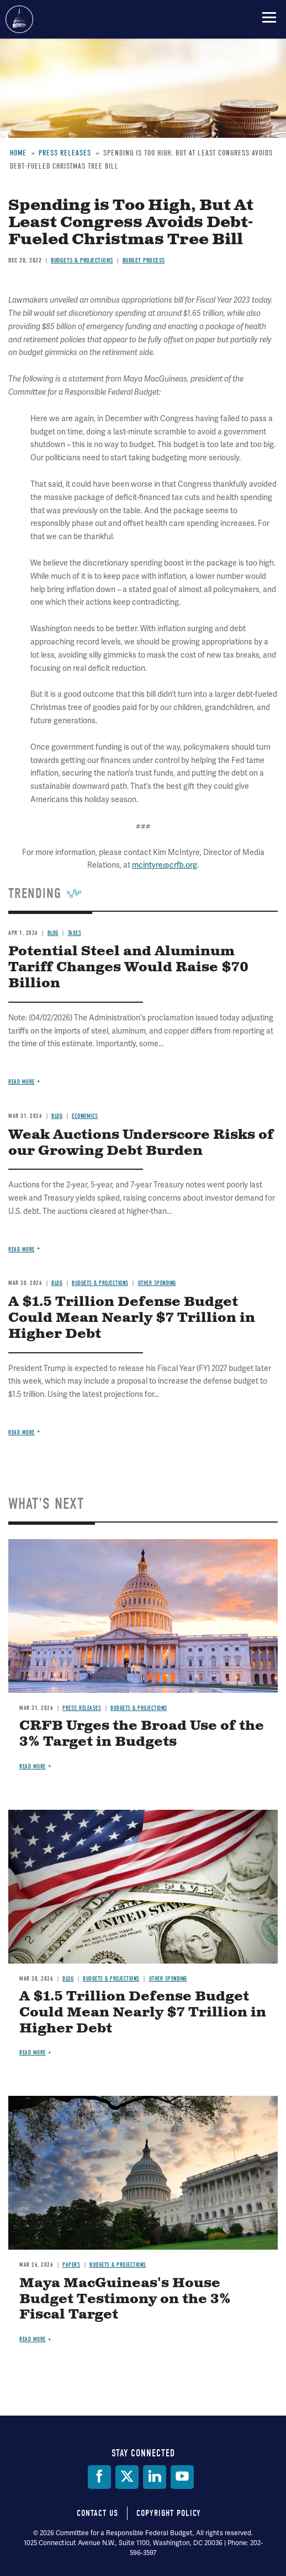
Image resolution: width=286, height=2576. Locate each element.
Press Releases (81, 1708)
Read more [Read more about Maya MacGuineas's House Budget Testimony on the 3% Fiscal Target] (32, 2339)
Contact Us (97, 2513)
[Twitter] (127, 2477)
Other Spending (168, 1978)
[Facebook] (99, 2477)
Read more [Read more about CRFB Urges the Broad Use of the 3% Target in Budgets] (32, 1766)
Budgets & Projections (138, 1708)
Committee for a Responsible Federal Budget (19, 19)
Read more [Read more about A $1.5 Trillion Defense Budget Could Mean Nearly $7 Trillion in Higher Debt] (32, 2052)
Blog (67, 1978)
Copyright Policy (168, 2513)
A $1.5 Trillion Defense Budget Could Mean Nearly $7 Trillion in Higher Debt (142, 2012)
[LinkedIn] (154, 2477)
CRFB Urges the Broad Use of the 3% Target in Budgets (141, 1734)
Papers (71, 2264)
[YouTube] (182, 2477)
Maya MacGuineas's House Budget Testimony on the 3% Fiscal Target (125, 2299)
